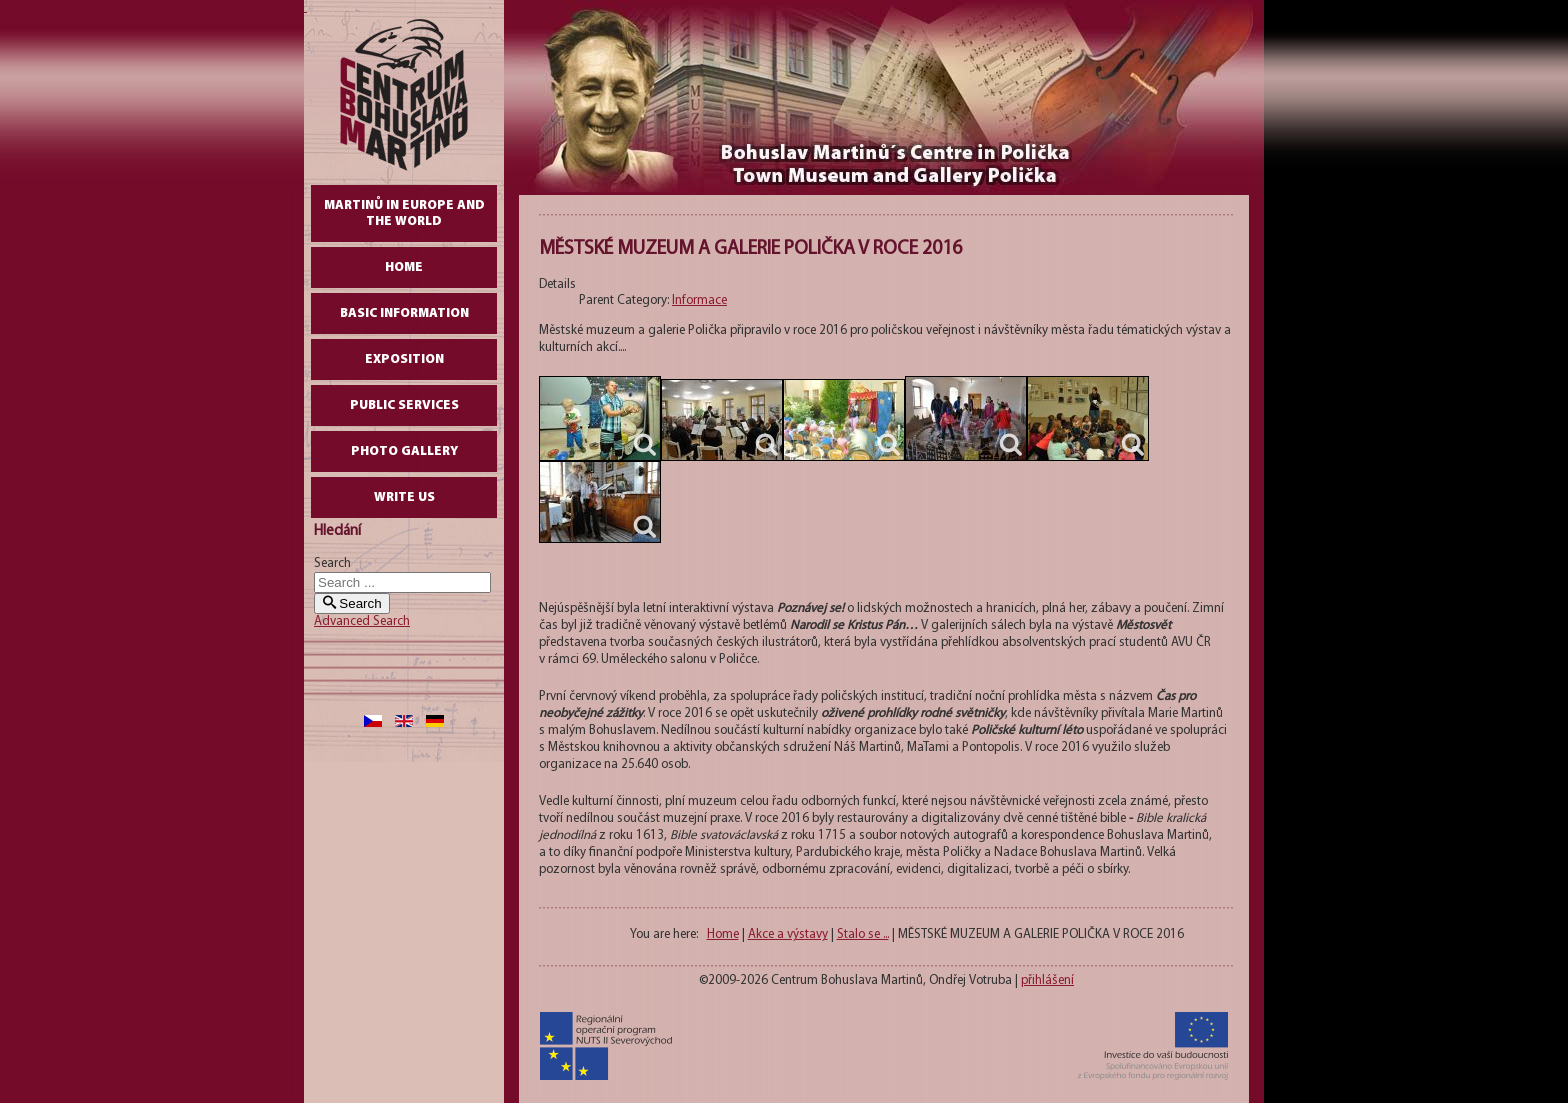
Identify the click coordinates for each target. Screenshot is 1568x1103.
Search (332, 563)
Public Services (404, 405)
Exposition (404, 359)
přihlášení (1047, 980)
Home (404, 267)
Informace (699, 300)
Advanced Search (362, 621)
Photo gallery (404, 451)
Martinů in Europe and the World (404, 213)
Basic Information (404, 313)
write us (404, 497)
